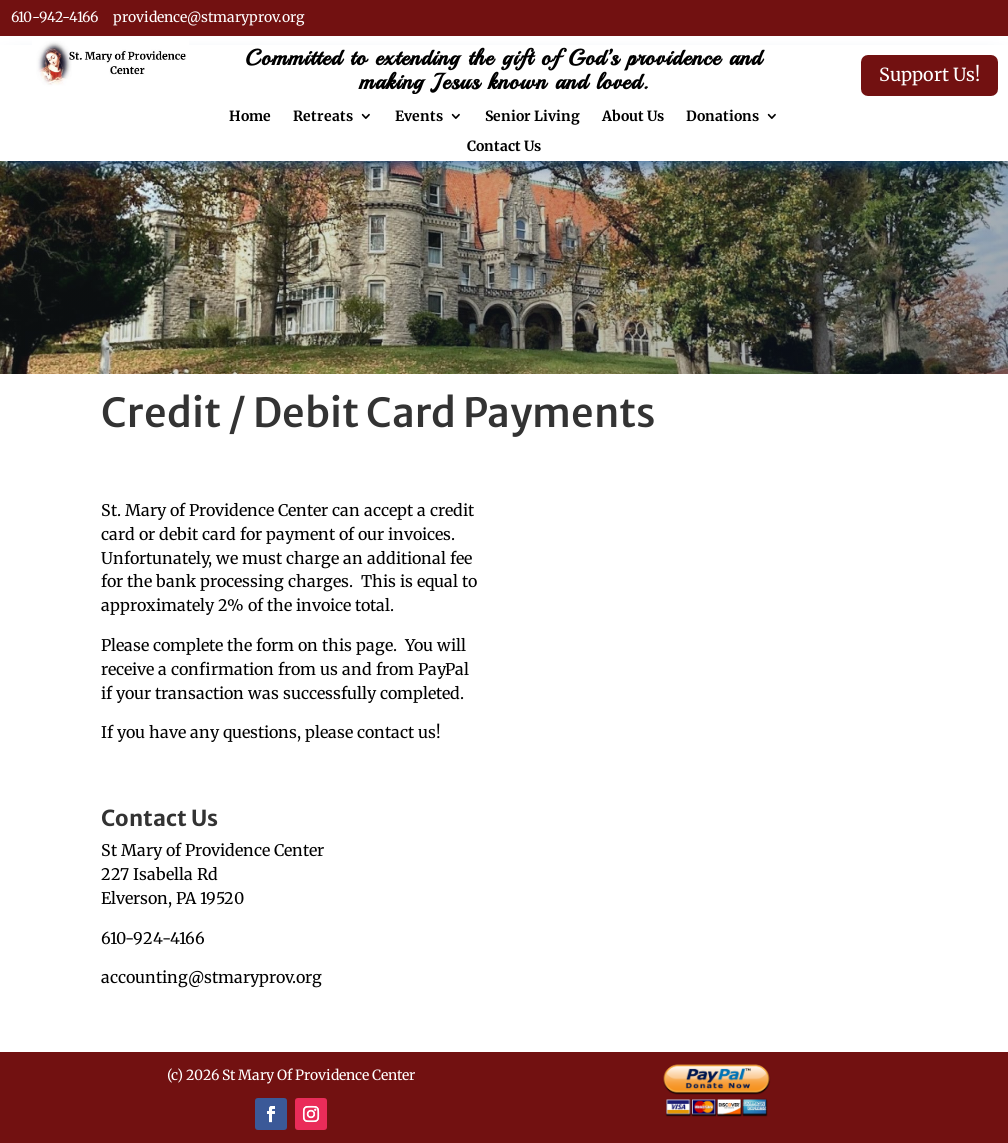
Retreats (323, 117)
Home (250, 117)
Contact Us (504, 147)
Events (419, 117)
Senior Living (532, 117)
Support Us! (929, 74)
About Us (633, 117)
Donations (722, 117)
